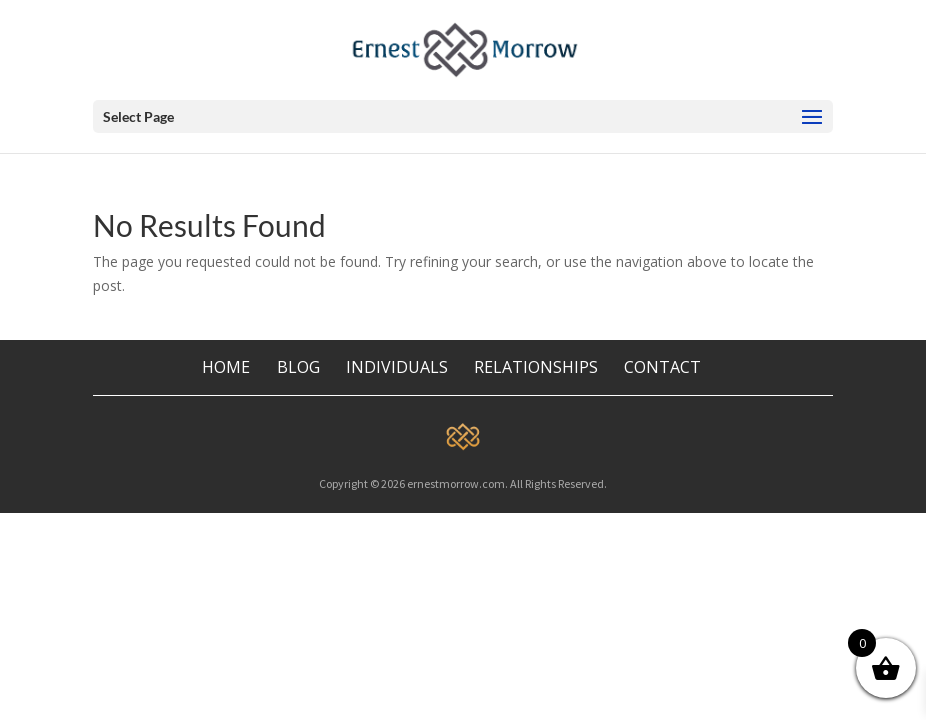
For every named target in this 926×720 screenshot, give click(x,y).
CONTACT (662, 367)
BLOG (300, 367)
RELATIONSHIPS (536, 367)
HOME (226, 367)
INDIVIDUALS (397, 367)
